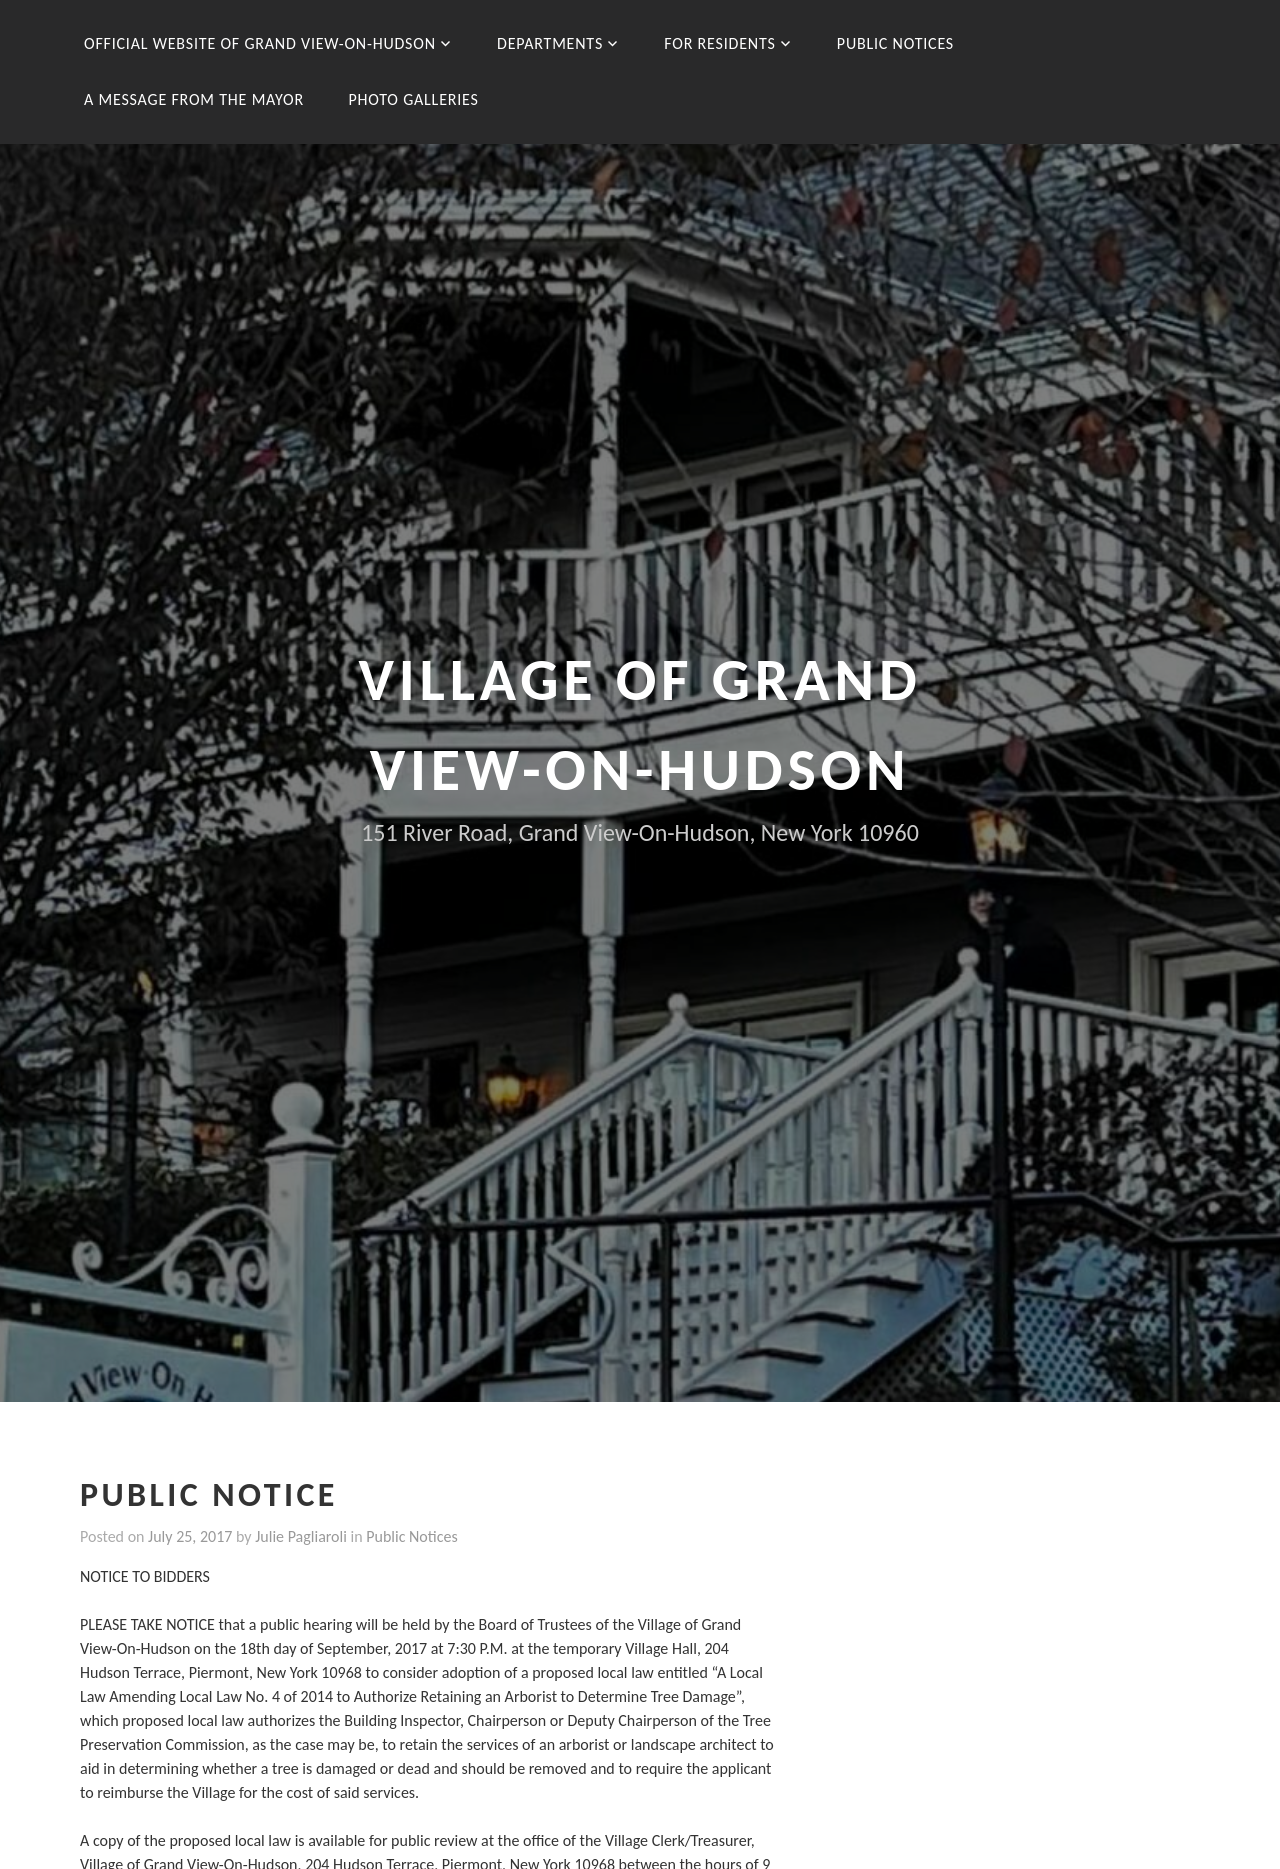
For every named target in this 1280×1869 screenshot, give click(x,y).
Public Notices (895, 43)
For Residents (719, 43)
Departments (550, 43)
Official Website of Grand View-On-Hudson (260, 43)
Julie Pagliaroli (301, 1536)
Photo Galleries (413, 99)
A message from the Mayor (194, 99)
